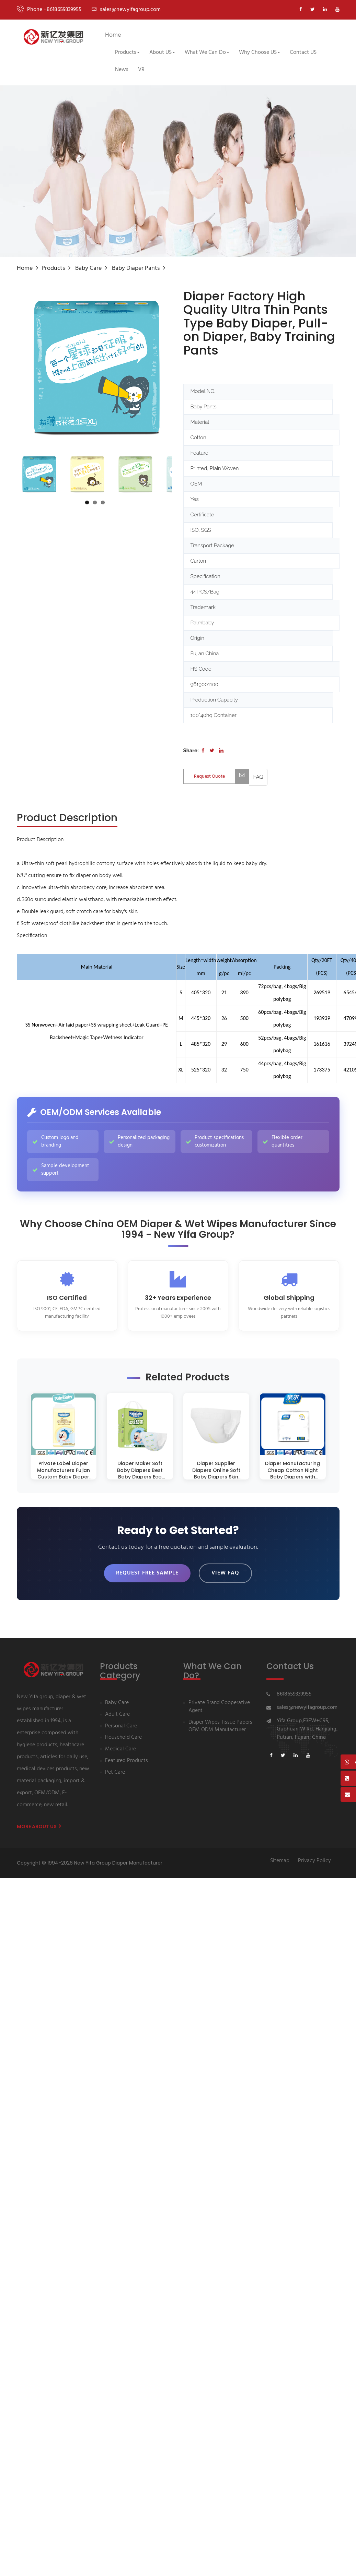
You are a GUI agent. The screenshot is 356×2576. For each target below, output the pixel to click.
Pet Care (115, 1773)
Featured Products (126, 1761)
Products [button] (127, 52)
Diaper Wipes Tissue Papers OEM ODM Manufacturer (220, 1727)
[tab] (67, 818)
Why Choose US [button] (259, 52)
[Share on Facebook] (203, 751)
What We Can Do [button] (207, 52)
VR (141, 69)
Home (113, 35)
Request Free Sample (147, 1573)
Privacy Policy (314, 1861)
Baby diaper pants (136, 268)
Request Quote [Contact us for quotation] (221, 776)
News (121, 69)
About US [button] (162, 52)
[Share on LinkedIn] (221, 751)
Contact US (303, 52)
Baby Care (88, 268)
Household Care (123, 1738)
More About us (39, 1826)
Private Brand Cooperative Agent (219, 1707)
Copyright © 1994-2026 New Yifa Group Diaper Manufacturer (89, 1863)
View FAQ (225, 1573)
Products (53, 268)
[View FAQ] (258, 777)
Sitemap (279, 1861)
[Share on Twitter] (212, 751)
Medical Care (120, 1749)
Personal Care (121, 1726)
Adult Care (117, 1715)
